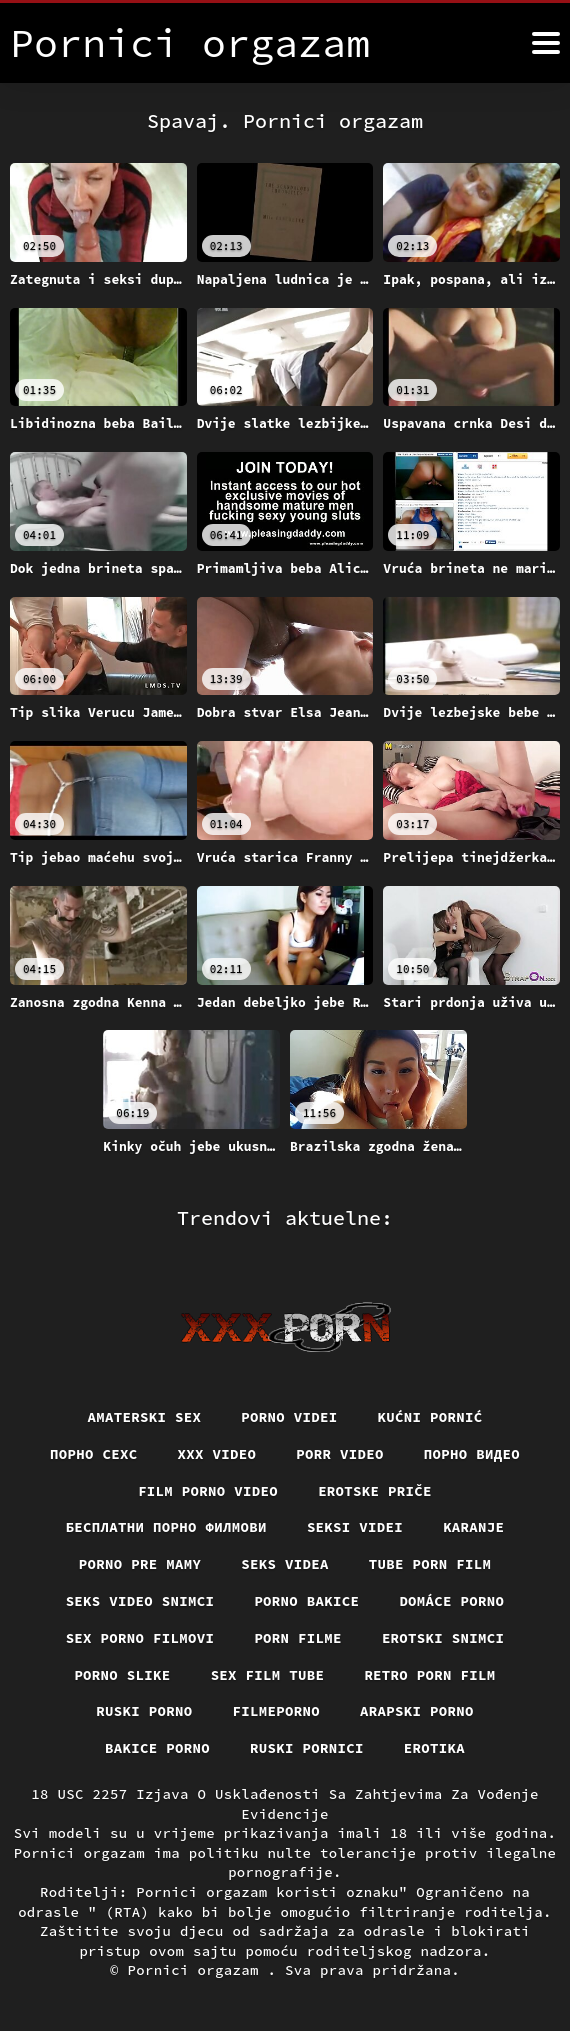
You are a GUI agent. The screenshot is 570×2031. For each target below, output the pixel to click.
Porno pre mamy (140, 1564)
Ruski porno (144, 1711)
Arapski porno (417, 1711)
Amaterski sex (145, 1417)
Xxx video (217, 1454)
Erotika (434, 1748)
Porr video (340, 1454)
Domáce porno (451, 1601)
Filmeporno (277, 1711)
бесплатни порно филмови (166, 1527)
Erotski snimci (443, 1638)
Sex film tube (268, 1675)
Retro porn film (429, 1675)
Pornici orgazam (198, 1970)
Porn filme (298, 1638)
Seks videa (285, 1564)
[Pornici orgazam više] (546, 43)
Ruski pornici (307, 1748)
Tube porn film (430, 1564)
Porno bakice (306, 1601)
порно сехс (94, 1454)
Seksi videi (355, 1527)
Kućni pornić (430, 1417)
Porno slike (122, 1675)
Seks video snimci (140, 1601)
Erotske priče (375, 1491)
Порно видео (472, 1454)
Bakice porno (157, 1748)
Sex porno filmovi (140, 1638)
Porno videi (289, 1417)
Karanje (473, 1527)
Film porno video (208, 1491)
